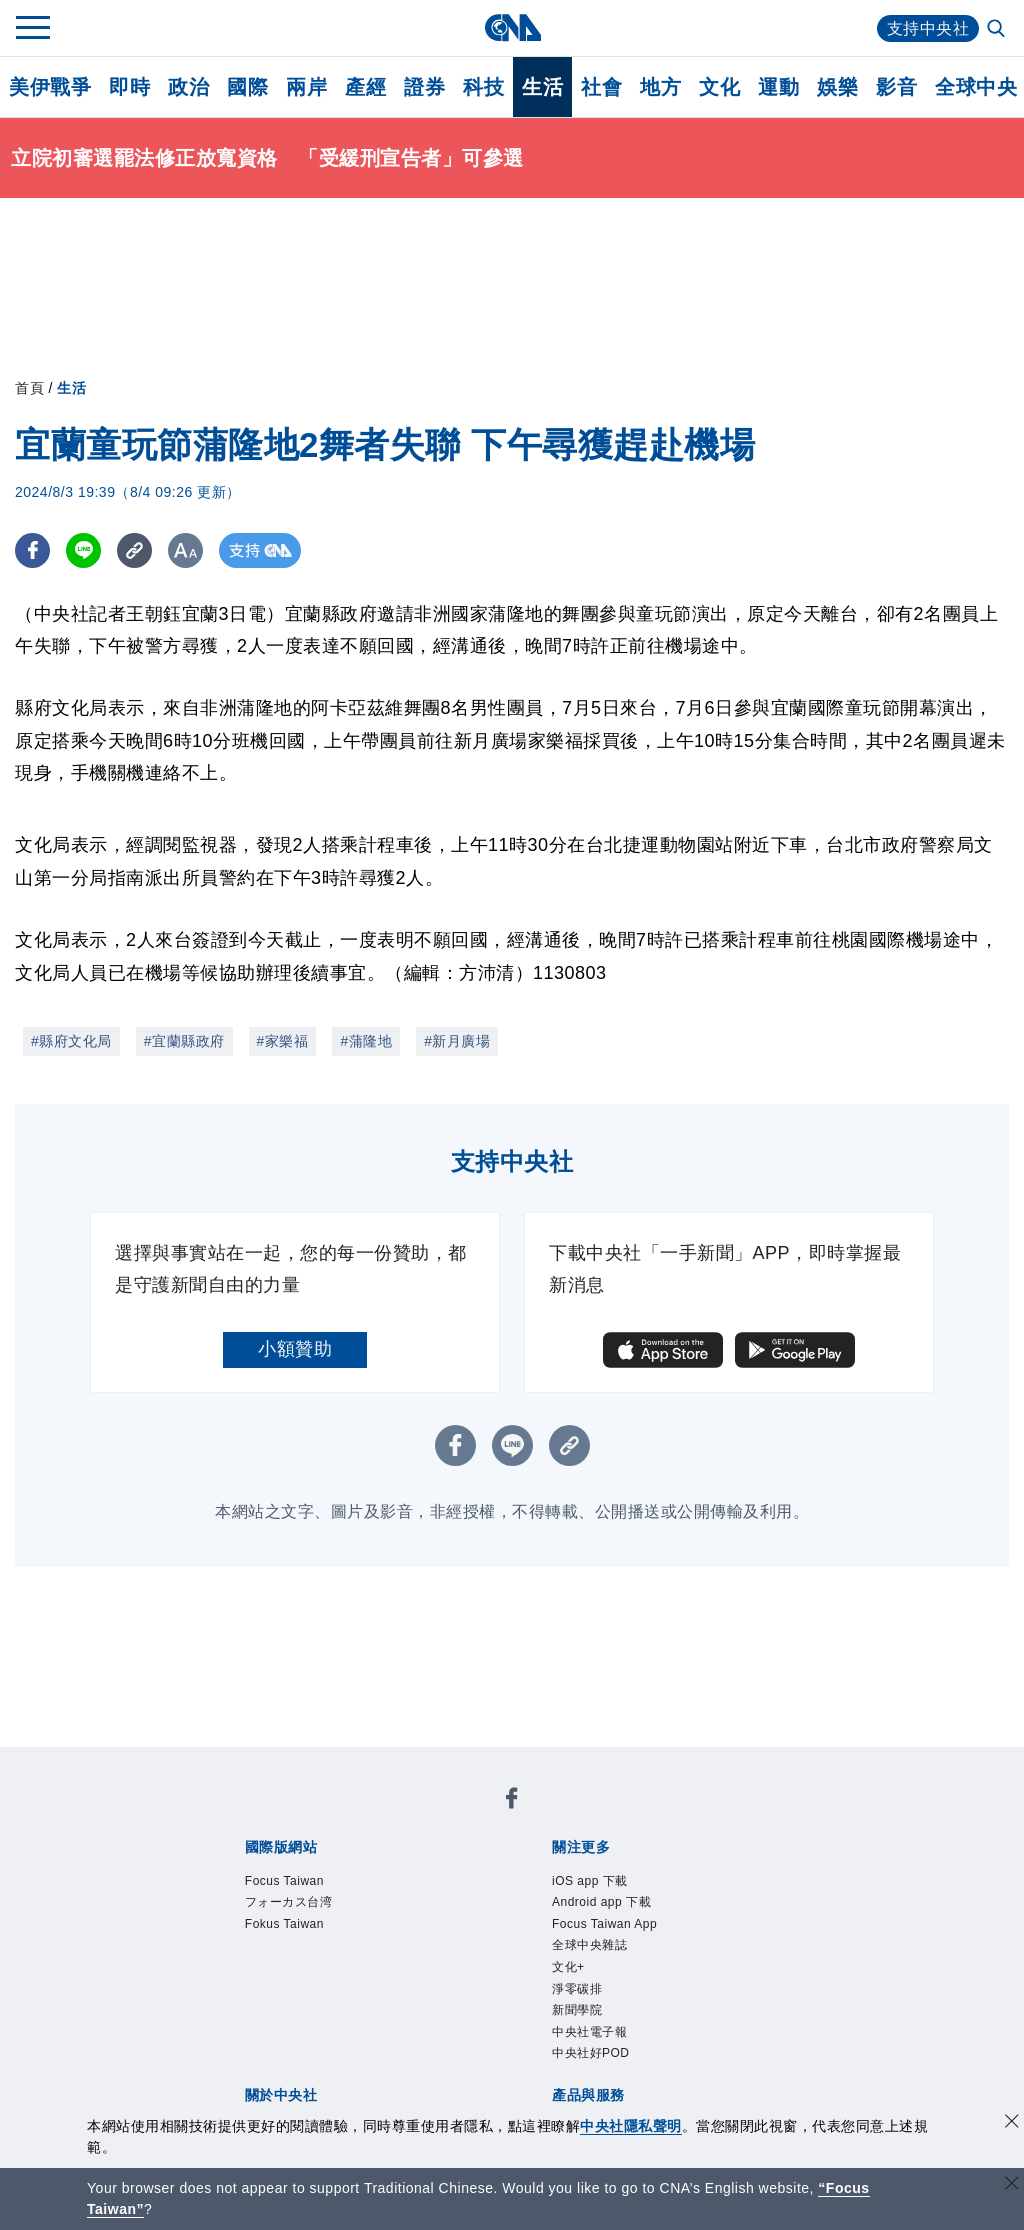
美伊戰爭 (50, 87)
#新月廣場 (457, 1041)
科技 (483, 87)
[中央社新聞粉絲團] (512, 1801)
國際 (247, 87)
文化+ (568, 1967)
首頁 (29, 388)
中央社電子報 (589, 2032)
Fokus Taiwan (284, 1924)
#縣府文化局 (71, 1041)
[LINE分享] (83, 550)
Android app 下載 (601, 1902)
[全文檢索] (998, 30)
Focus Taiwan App (604, 1924)
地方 (660, 87)
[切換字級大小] (185, 550)
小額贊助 (295, 1349)
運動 (778, 87)
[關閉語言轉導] (1012, 2185)
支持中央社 (928, 28)
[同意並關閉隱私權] (1012, 2123)
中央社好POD (591, 2053)
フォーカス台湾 (289, 1902)
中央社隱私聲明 (631, 2126)
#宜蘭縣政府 (184, 1041)
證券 (424, 87)
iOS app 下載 (590, 1881)
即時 (129, 87)
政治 (188, 87)
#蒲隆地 (366, 1041)
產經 (365, 87)
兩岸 (306, 87)
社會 (601, 87)
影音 (896, 87)
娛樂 (837, 87)
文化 (719, 87)
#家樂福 (283, 1041)
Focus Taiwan (284, 1881)
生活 (542, 87)
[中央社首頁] (512, 27)
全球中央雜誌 (589, 1945)
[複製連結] (134, 550)
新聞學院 (577, 2010)
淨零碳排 (577, 1989)
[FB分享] (32, 550)
